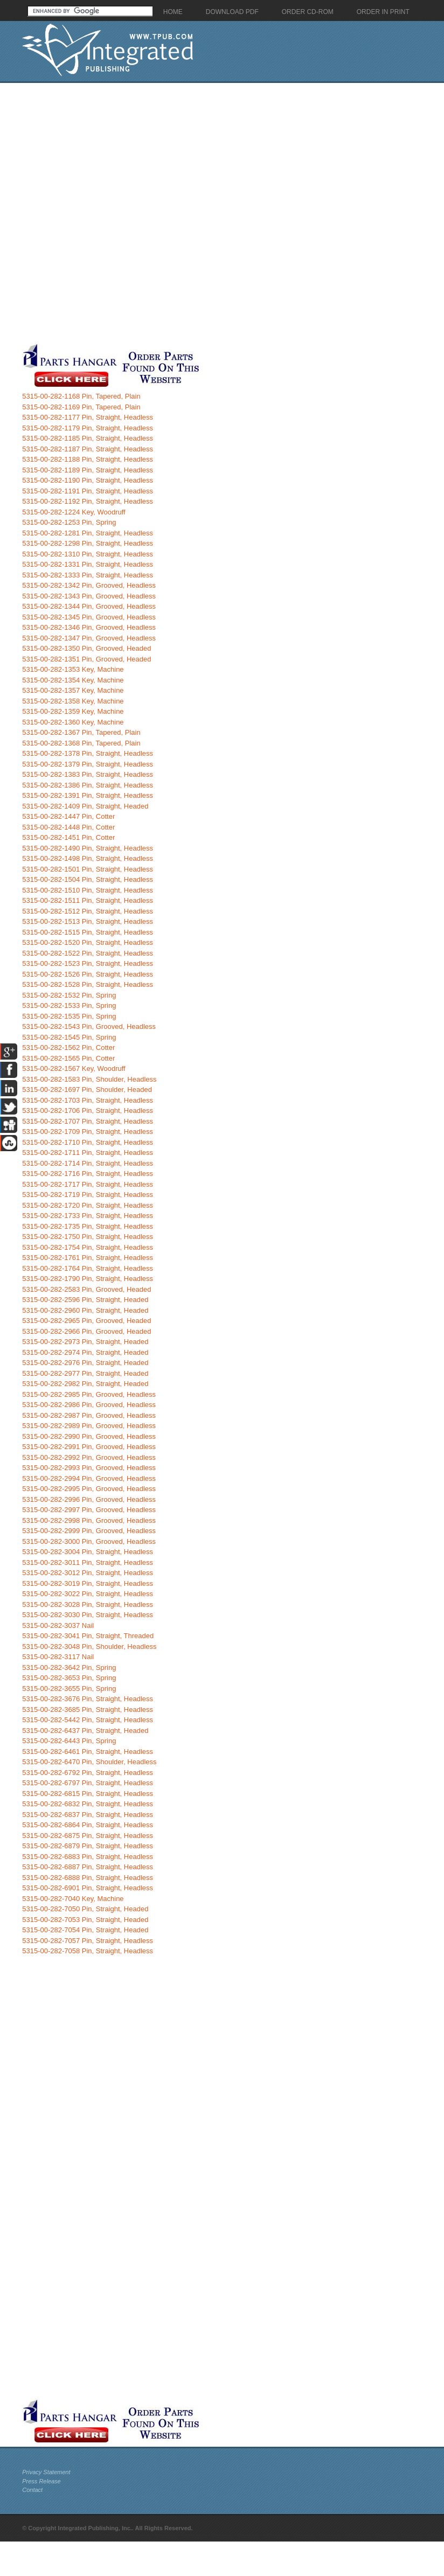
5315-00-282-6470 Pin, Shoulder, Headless (89, 1762)
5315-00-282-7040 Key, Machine (72, 1899)
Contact (32, 2490)
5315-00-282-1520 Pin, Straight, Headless (87, 942)
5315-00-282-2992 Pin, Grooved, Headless (89, 1457)
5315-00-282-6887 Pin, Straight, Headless (87, 1867)
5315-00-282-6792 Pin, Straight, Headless (87, 1773)
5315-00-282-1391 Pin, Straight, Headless (87, 795)
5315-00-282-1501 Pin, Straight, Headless (87, 869)
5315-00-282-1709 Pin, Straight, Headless (87, 1131)
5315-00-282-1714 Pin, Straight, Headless (87, 1163)
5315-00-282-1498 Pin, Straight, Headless (87, 858)
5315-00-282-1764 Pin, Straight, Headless (87, 1268)
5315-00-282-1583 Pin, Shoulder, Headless (89, 1079)
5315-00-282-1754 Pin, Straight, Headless (87, 1247)
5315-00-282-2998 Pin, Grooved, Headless (89, 1520)
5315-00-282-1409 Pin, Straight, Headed (85, 806)
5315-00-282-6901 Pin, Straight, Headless (87, 1888)
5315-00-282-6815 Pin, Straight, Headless (87, 1794)
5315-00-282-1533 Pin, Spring (69, 1005)
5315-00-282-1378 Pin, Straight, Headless (87, 753)
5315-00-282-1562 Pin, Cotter (68, 1047)
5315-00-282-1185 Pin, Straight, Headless (87, 438)
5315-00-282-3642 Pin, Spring (69, 1667)
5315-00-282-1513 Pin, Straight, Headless (87, 921)
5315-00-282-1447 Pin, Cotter (68, 816)
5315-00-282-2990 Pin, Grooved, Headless (89, 1436)
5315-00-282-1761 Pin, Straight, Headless (87, 1258)
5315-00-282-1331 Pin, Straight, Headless (87, 564)
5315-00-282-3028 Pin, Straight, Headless (87, 1604)
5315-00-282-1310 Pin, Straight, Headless (87, 554)
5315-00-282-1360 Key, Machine (72, 722)
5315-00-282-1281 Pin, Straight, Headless (87, 533)
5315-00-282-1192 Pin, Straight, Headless (87, 501)
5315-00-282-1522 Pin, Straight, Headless (87, 953)
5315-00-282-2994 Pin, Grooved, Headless (89, 1478)
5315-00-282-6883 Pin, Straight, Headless (87, 1857)
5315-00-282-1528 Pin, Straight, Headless (87, 984)
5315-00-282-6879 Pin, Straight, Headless (87, 1846)
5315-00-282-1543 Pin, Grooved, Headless (89, 1026)
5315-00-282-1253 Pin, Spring (69, 522)
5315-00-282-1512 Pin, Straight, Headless (87, 911)
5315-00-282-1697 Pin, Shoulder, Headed (87, 1089)
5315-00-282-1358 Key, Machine (72, 701)
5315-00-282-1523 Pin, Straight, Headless (87, 963)
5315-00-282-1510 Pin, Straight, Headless (87, 890)
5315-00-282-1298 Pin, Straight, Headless (87, 543)
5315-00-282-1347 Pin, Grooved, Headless (89, 638)
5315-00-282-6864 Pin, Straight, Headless (87, 1825)
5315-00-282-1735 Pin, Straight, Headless (87, 1226)
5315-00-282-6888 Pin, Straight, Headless (87, 1878)
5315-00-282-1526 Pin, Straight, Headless (87, 974)
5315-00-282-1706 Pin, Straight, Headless (87, 1110)
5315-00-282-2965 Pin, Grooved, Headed (86, 1321)
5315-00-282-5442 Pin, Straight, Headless (87, 1720)
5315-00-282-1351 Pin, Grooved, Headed (86, 659)
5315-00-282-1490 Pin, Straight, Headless (87, 848)
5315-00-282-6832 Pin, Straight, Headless (87, 1804)
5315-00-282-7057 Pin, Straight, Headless (87, 1941)
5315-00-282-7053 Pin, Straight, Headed (85, 1920)
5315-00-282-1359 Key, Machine (72, 711)
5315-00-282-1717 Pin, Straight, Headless (87, 1184)
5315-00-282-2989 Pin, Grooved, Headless (89, 1426)
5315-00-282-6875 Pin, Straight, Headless (87, 1836)
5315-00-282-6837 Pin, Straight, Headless (87, 1815)
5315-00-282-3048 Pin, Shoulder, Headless (89, 1646)
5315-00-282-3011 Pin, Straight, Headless (87, 1562)
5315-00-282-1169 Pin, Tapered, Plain (81, 407)
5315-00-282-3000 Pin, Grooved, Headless (89, 1541)
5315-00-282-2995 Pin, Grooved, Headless (89, 1489)
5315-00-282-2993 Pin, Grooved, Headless (89, 1468)
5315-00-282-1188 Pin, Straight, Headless (87, 459)
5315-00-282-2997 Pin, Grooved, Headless (89, 1510)
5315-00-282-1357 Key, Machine (72, 690)
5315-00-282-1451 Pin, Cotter (68, 837)
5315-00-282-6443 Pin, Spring (69, 1741)
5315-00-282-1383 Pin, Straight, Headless (87, 774)
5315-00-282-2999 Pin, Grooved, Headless (89, 1531)
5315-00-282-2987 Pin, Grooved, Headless (89, 1415)
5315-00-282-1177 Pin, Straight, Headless (87, 417)
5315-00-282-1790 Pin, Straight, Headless (87, 1279)
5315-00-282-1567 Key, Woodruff (74, 1068)
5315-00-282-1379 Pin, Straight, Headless (87, 764)
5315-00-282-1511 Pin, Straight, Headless (87, 900)
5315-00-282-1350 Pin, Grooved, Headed (86, 648)
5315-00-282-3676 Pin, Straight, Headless (87, 1699)
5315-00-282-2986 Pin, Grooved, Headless (89, 1405)
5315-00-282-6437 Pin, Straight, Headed (85, 1730)
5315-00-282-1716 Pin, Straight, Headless (87, 1173)
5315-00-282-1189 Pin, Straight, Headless (87, 470)
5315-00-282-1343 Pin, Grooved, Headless (89, 596)
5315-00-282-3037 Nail (58, 1625)
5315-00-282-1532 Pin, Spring (69, 995)
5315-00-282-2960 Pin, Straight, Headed (85, 1310)
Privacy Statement (46, 2472)
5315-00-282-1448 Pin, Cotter (68, 827)
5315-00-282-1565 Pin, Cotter (68, 1058)
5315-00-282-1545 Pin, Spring (69, 1037)
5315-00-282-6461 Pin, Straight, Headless (87, 1751)
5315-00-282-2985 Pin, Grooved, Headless (89, 1394)
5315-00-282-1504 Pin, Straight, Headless (87, 879)
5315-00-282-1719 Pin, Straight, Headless (87, 1194)
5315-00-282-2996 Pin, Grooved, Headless (89, 1499)
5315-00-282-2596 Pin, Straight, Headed (85, 1300)
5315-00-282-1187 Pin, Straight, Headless (87, 449)
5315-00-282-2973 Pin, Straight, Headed (85, 1342)
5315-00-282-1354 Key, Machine (72, 680)
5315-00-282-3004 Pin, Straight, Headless (87, 1552)
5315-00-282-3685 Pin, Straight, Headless (87, 1709)
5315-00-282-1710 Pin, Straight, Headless (87, 1142)
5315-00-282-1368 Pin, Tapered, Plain (81, 743)
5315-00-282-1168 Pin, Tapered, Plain (81, 396)
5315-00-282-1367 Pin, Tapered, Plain (81, 732)
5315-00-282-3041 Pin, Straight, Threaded (88, 1636)
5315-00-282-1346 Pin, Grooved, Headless (89, 627)
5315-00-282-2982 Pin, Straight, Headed (85, 1384)
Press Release (41, 2481)
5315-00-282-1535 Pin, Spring (69, 1016)
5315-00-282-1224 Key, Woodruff (74, 512)
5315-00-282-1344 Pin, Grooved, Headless (89, 606)
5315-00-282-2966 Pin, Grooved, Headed (86, 1331)
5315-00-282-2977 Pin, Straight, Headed (85, 1373)
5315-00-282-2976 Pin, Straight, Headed (85, 1363)
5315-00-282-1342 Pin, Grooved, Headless (89, 585)
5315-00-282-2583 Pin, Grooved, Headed (86, 1289)
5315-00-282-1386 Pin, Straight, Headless (87, 785)
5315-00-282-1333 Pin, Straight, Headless (87, 575)
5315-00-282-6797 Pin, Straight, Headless (87, 1783)
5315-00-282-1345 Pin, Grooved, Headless (89, 617)
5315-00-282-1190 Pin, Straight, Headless (87, 480)
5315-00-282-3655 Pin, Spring (69, 1688)
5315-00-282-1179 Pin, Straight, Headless (87, 428)
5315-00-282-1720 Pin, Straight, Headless (87, 1205)
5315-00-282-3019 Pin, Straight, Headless (87, 1583)
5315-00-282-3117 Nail (58, 1657)
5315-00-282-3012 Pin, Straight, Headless (87, 1573)
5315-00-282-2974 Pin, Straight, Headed (85, 1352)
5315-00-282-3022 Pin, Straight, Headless (87, 1594)
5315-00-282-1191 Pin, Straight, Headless (87, 491)
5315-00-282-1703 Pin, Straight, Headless (87, 1100)
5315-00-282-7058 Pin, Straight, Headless (87, 1951)
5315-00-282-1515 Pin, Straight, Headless (87, 932)
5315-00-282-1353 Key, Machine (72, 669)
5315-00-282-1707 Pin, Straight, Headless (87, 1121)
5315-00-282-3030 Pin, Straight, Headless (87, 1615)
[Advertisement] (130, 213)
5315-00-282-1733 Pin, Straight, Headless (87, 1216)
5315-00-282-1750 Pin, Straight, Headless (87, 1237)
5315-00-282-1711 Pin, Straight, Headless (87, 1152)
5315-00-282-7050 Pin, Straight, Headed (85, 1909)
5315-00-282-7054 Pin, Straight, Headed (85, 1930)
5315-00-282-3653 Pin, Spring (69, 1678)
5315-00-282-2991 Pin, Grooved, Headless (89, 1447)
